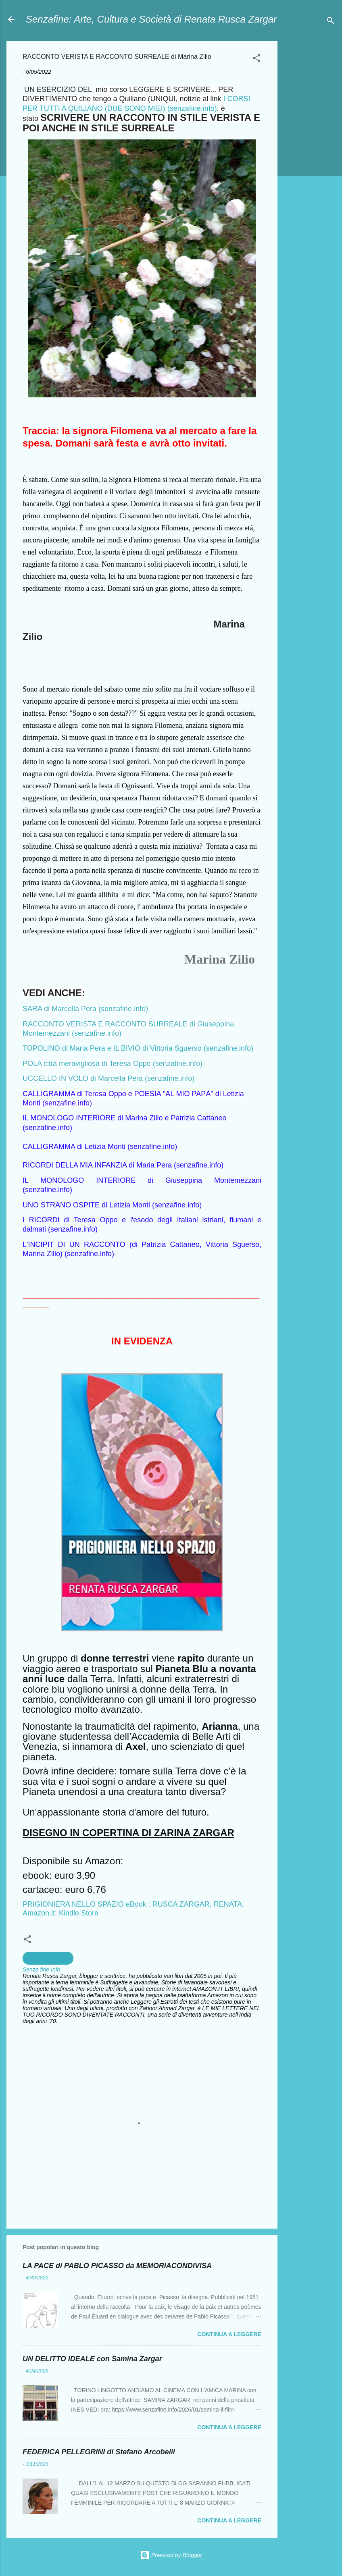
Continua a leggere (229, 2334)
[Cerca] (331, 22)
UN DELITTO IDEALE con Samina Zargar (92, 2359)
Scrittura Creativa (48, 1958)
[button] (256, 59)
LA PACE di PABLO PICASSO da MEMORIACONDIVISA (117, 2266)
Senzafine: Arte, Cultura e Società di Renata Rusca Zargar (151, 19)
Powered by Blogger (171, 2555)
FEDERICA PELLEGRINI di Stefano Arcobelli (99, 2452)
